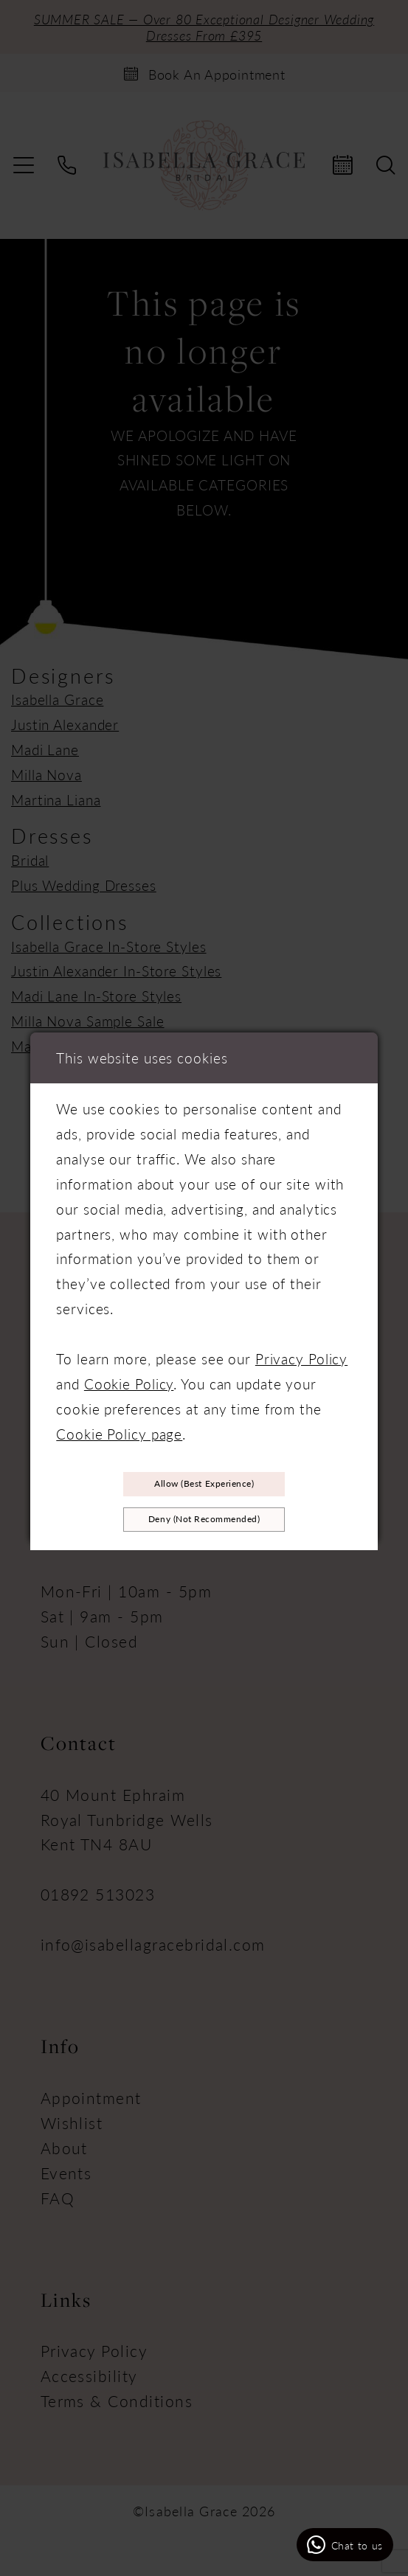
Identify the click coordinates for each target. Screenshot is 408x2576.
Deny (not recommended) (204, 1522)
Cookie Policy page (119, 1428)
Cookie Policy (129, 1378)
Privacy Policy (301, 1353)
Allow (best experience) (204, 1480)
